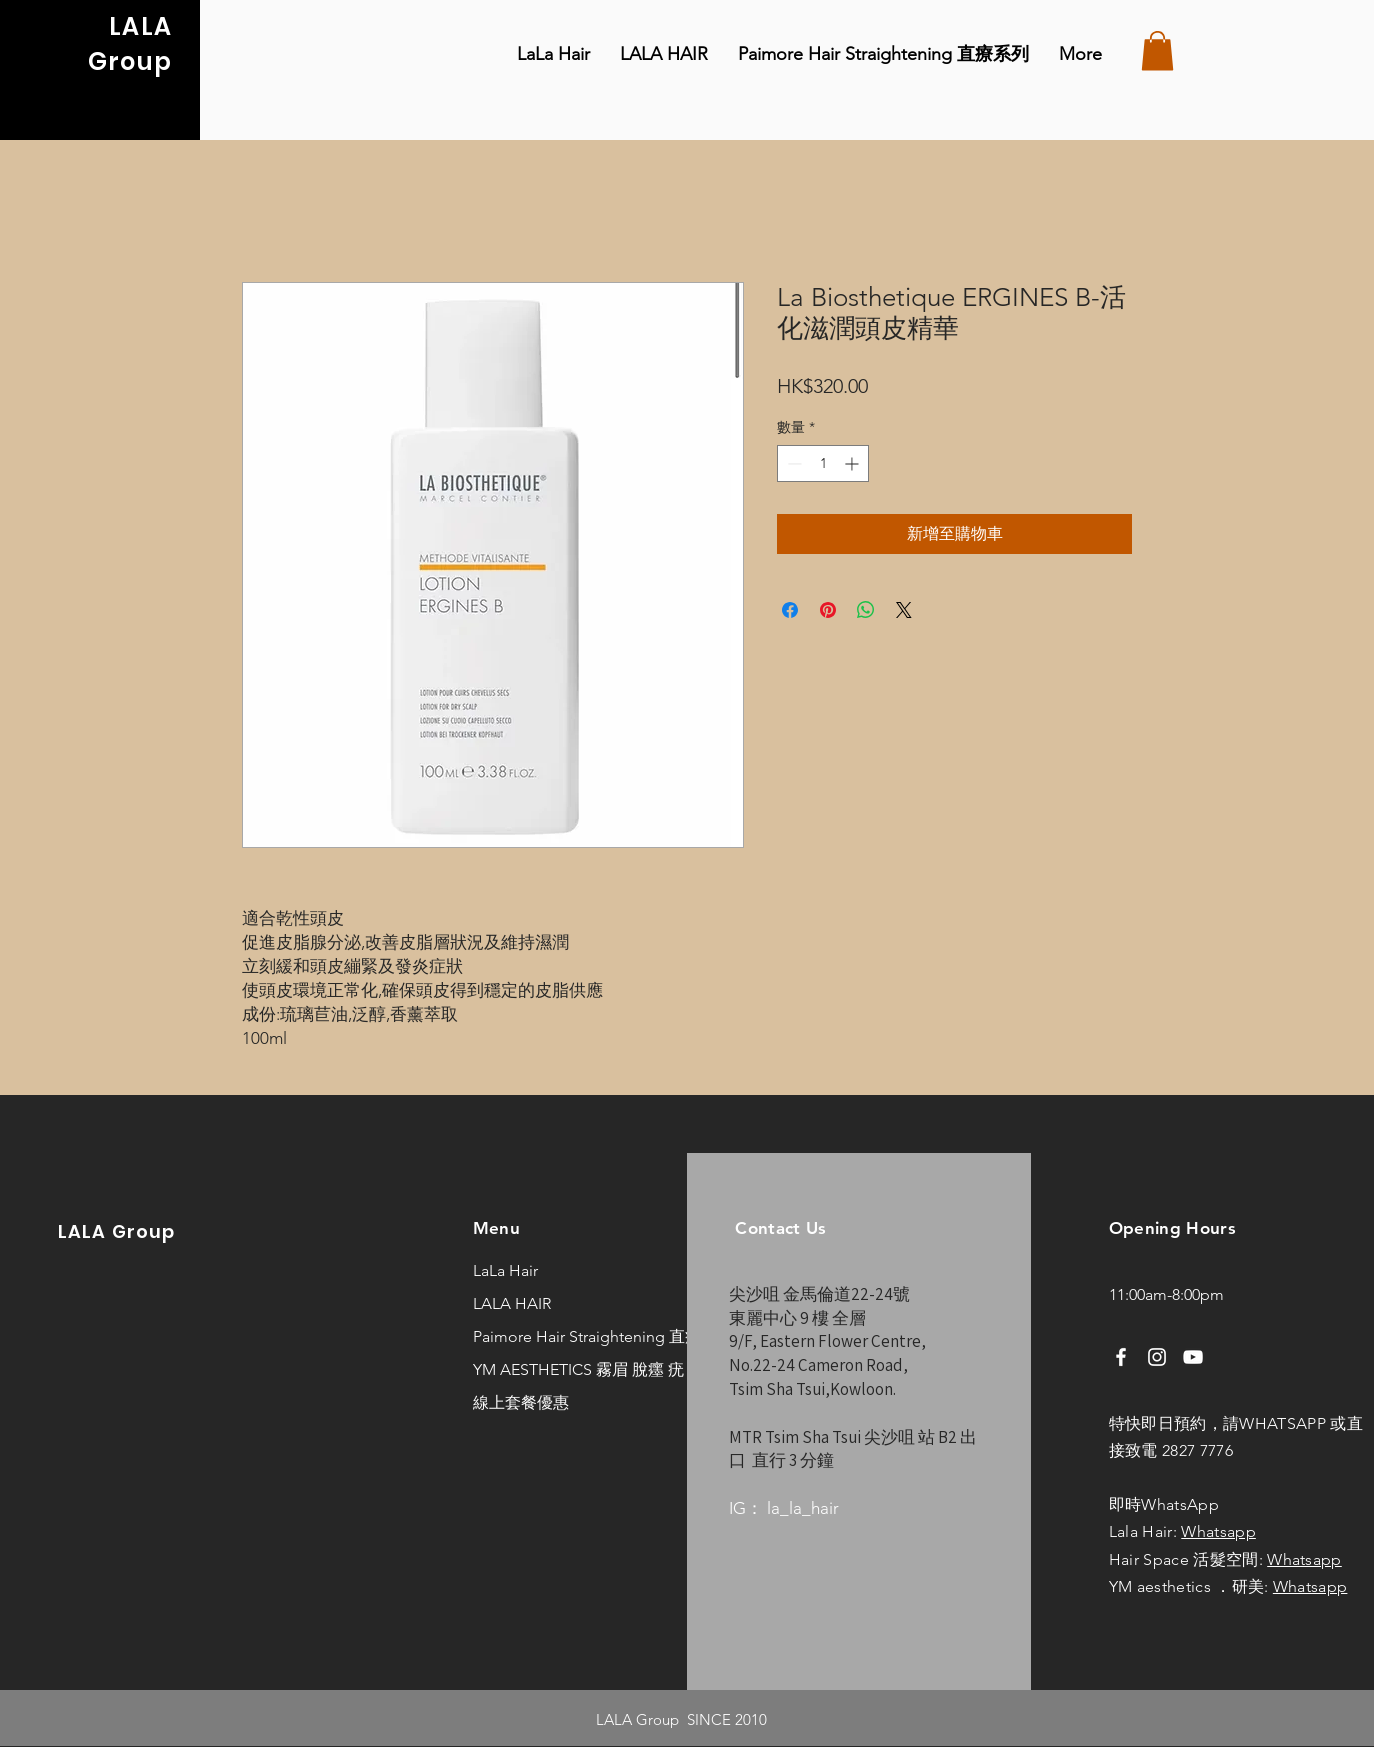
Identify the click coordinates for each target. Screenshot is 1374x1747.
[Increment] (853, 463)
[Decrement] (792, 463)
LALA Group (116, 1231)
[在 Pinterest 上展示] (828, 610)
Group (130, 61)
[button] (1157, 50)
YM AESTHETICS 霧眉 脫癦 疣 (537, 1369)
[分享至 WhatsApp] (866, 610)
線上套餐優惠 (521, 1402)
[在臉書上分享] (790, 610)
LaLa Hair (505, 1270)
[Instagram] (1157, 1357)
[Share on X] (904, 610)
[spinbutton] (823, 463)
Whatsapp (1218, 1531)
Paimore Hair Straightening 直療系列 (537, 1336)
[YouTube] (1193, 1357)
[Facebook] (1121, 1357)
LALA (141, 26)
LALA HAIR (512, 1303)
